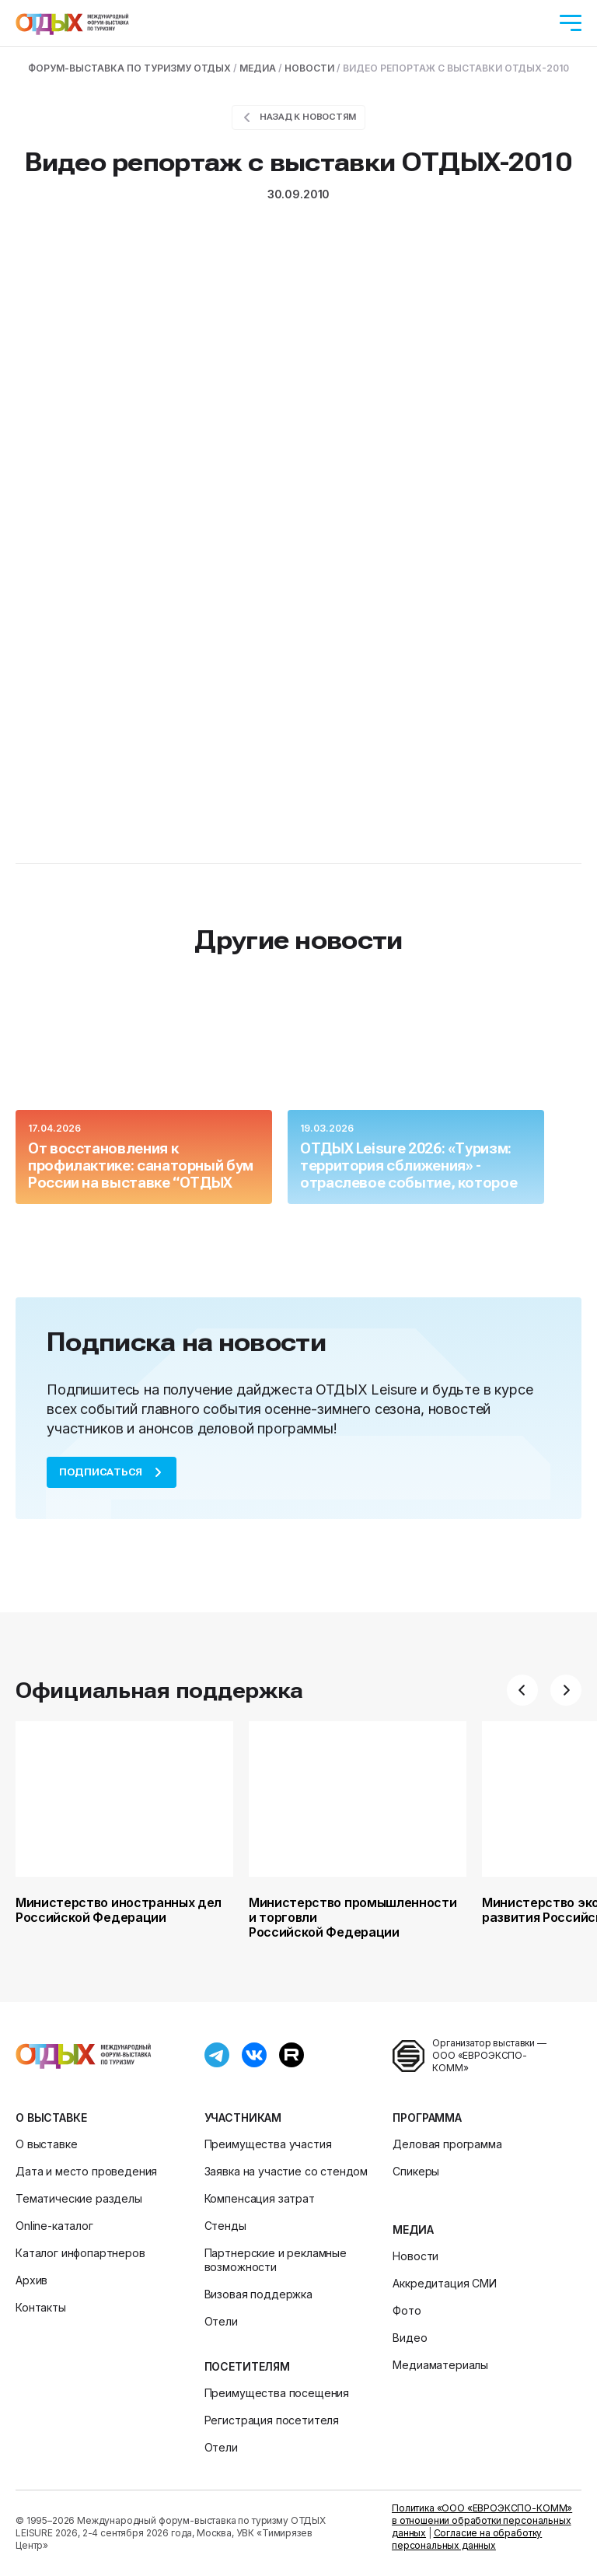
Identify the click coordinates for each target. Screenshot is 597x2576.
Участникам (242, 2117)
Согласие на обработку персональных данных (467, 2539)
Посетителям (247, 2366)
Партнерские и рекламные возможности (275, 2259)
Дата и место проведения (86, 2171)
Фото (407, 2310)
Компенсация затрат (259, 2198)
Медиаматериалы (440, 2364)
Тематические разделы (79, 2198)
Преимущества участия (268, 2144)
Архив (31, 2280)
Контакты (41, 2307)
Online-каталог (54, 2225)
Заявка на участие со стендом (286, 2171)
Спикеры (416, 2171)
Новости (415, 2256)
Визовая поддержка (258, 2294)
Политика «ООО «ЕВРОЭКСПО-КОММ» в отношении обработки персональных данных (482, 2520)
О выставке (51, 2117)
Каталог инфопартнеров (80, 2252)
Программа (427, 2117)
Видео (410, 2337)
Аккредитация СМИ (444, 2283)
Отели (221, 2321)
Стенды (225, 2225)
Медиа (413, 2229)
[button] (522, 1690)
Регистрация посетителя (271, 2420)
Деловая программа (447, 2144)
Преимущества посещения (276, 2392)
